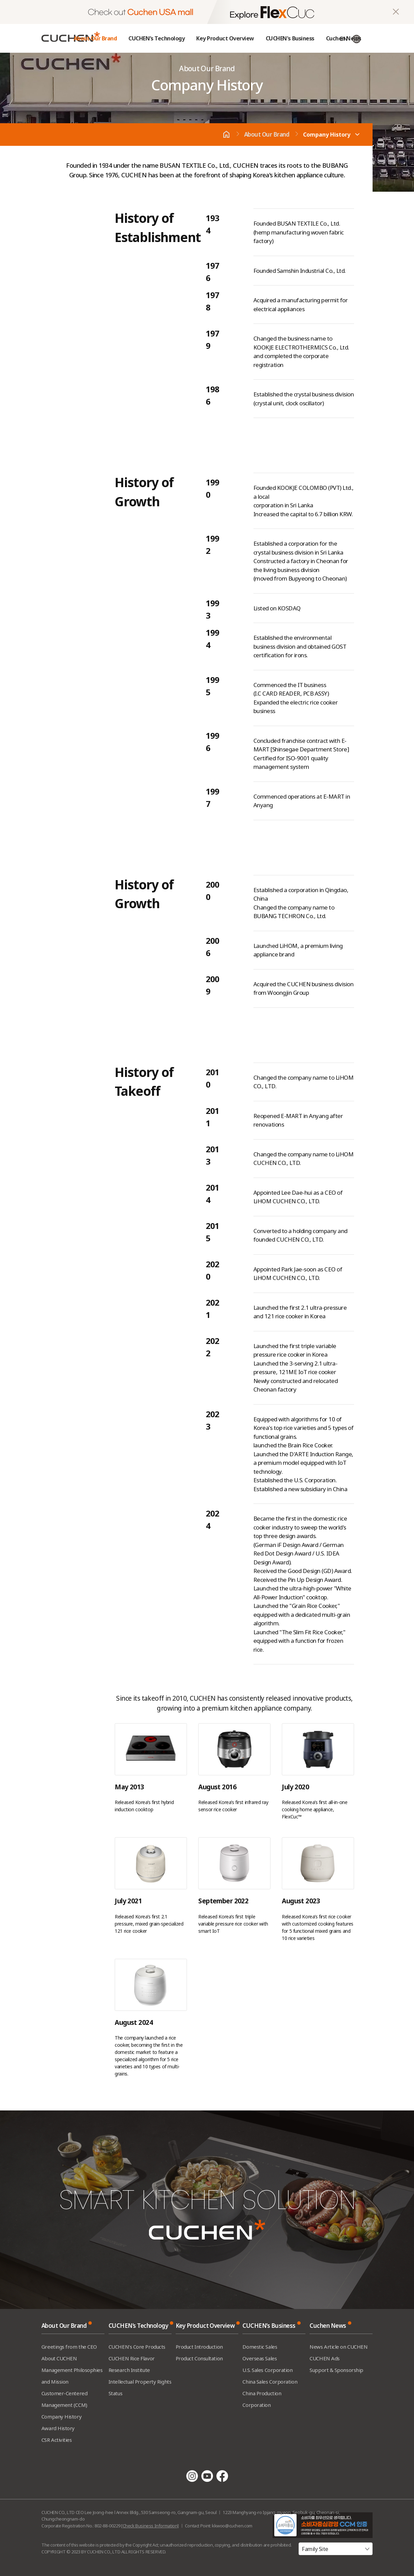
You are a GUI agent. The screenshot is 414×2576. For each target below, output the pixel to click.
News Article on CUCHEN (338, 2346)
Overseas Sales (259, 2358)
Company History (326, 134)
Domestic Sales (259, 2346)
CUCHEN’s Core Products (137, 2346)
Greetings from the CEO (69, 2346)
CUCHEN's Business (290, 38)
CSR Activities (56, 2439)
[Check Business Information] (150, 2526)
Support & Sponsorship (336, 2369)
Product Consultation (199, 2358)
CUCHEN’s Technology (156, 38)
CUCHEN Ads (325, 2358)
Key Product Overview (225, 38)
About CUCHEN (59, 2358)
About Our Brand (95, 38)
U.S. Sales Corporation (267, 2369)
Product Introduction (199, 2346)
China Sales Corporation (269, 2381)
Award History (58, 2428)
